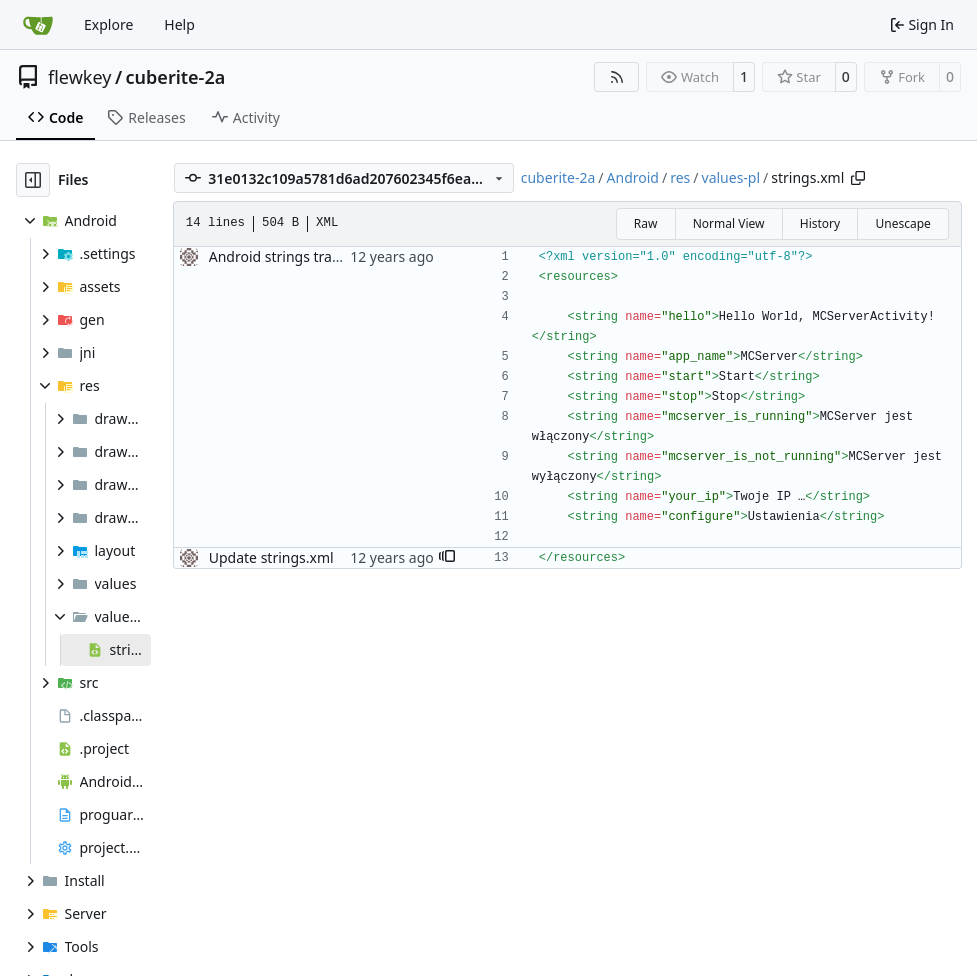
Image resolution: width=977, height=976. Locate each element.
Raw (646, 223)
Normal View (729, 223)
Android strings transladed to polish (327, 256)
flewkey (79, 77)
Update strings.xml (271, 557)
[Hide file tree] (33, 180)
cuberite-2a (176, 77)
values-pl (731, 177)
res (680, 177)
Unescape (902, 223)
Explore (108, 24)
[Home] (38, 25)
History (820, 223)
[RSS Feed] (617, 77)
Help (179, 24)
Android (633, 177)
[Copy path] (858, 178)
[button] (447, 558)
